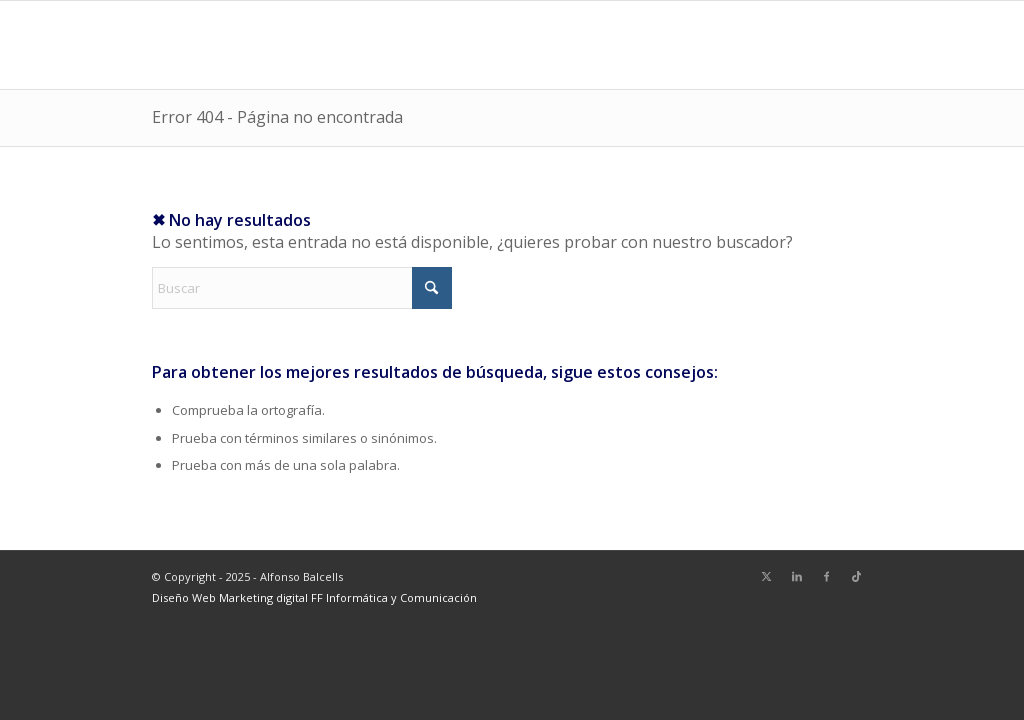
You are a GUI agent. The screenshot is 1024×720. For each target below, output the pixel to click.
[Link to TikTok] (857, 576)
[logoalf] (199, 45)
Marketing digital (265, 597)
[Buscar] (302, 288)
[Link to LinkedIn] (797, 576)
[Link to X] (767, 576)
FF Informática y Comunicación (394, 597)
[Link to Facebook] (827, 576)
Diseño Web (185, 597)
